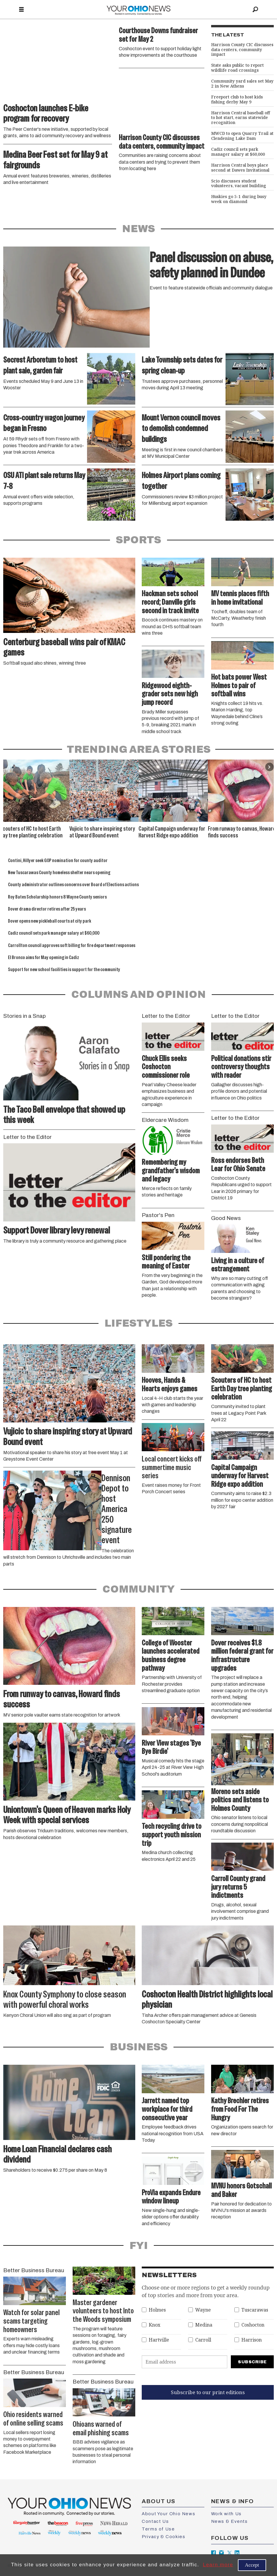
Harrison (251, 2340)
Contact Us (155, 2521)
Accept (252, 2565)
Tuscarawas (254, 2310)
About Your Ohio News (168, 2513)
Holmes (157, 2310)
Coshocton (252, 2325)
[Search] (255, 9)
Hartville (159, 2340)
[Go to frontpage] (138, 9)
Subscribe (252, 2362)
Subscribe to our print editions (208, 2392)
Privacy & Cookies (163, 2536)
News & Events (229, 2521)
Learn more (218, 2564)
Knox (154, 2325)
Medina (203, 2325)
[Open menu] (21, 10)
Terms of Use (158, 2529)
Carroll (203, 2340)
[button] (269, 767)
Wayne (203, 2310)
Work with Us (226, 2513)
